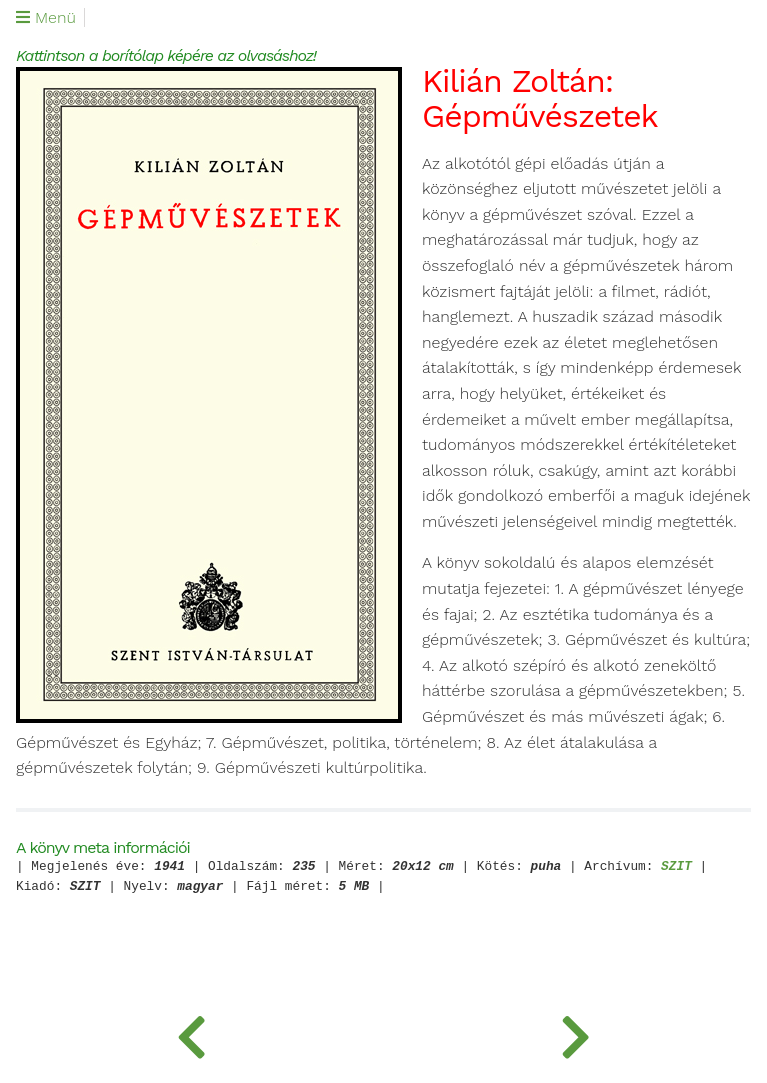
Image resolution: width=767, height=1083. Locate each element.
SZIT (676, 867)
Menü (46, 18)
